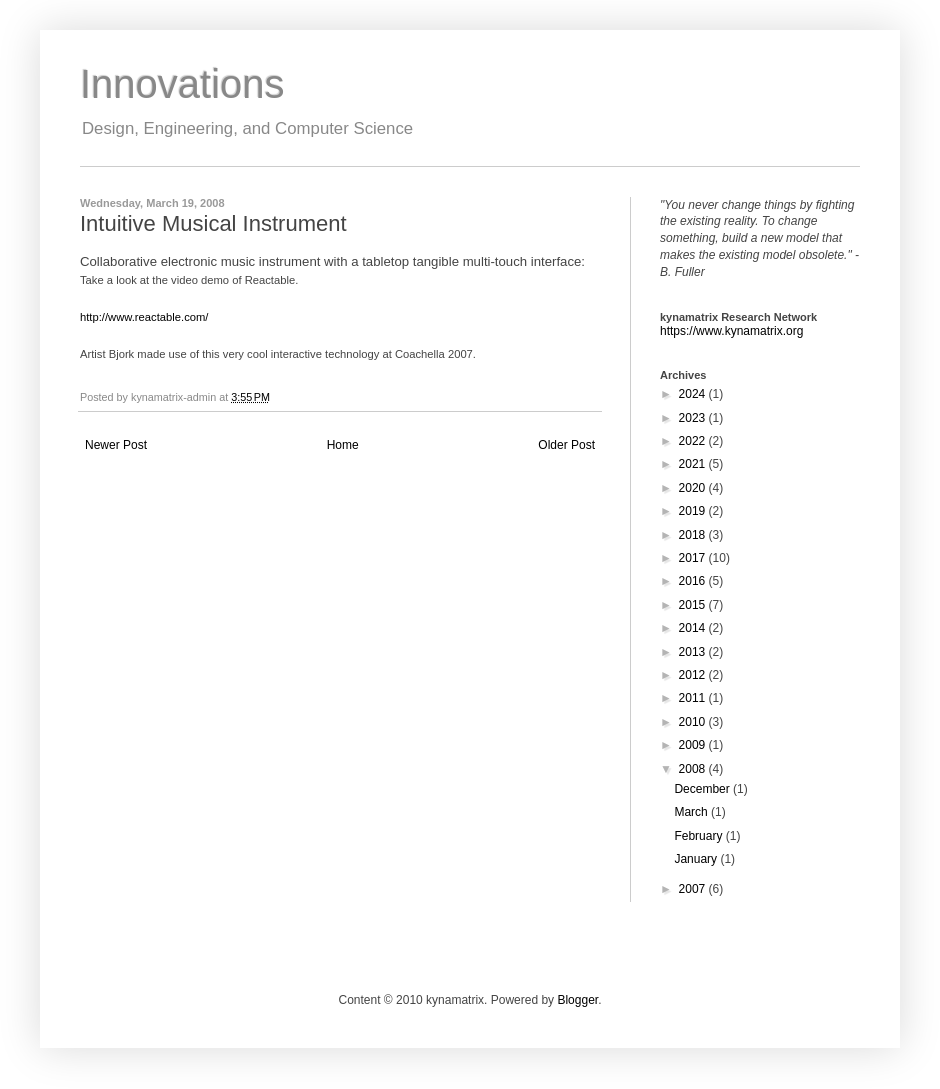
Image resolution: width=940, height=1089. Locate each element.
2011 (694, 698)
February (699, 836)
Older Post (566, 445)
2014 (694, 628)
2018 (694, 535)
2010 (694, 722)
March (692, 812)
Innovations (182, 84)
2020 (694, 488)
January (697, 859)
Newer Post (116, 445)
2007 (694, 889)
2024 (694, 394)
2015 (694, 605)
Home (343, 445)
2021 (694, 464)
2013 (694, 652)
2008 (694, 769)
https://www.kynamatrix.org (731, 331)
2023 (694, 418)
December (703, 789)
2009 (694, 745)
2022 (694, 441)
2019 (694, 511)
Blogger (577, 1000)
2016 (694, 581)
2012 (694, 675)
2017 (694, 558)
